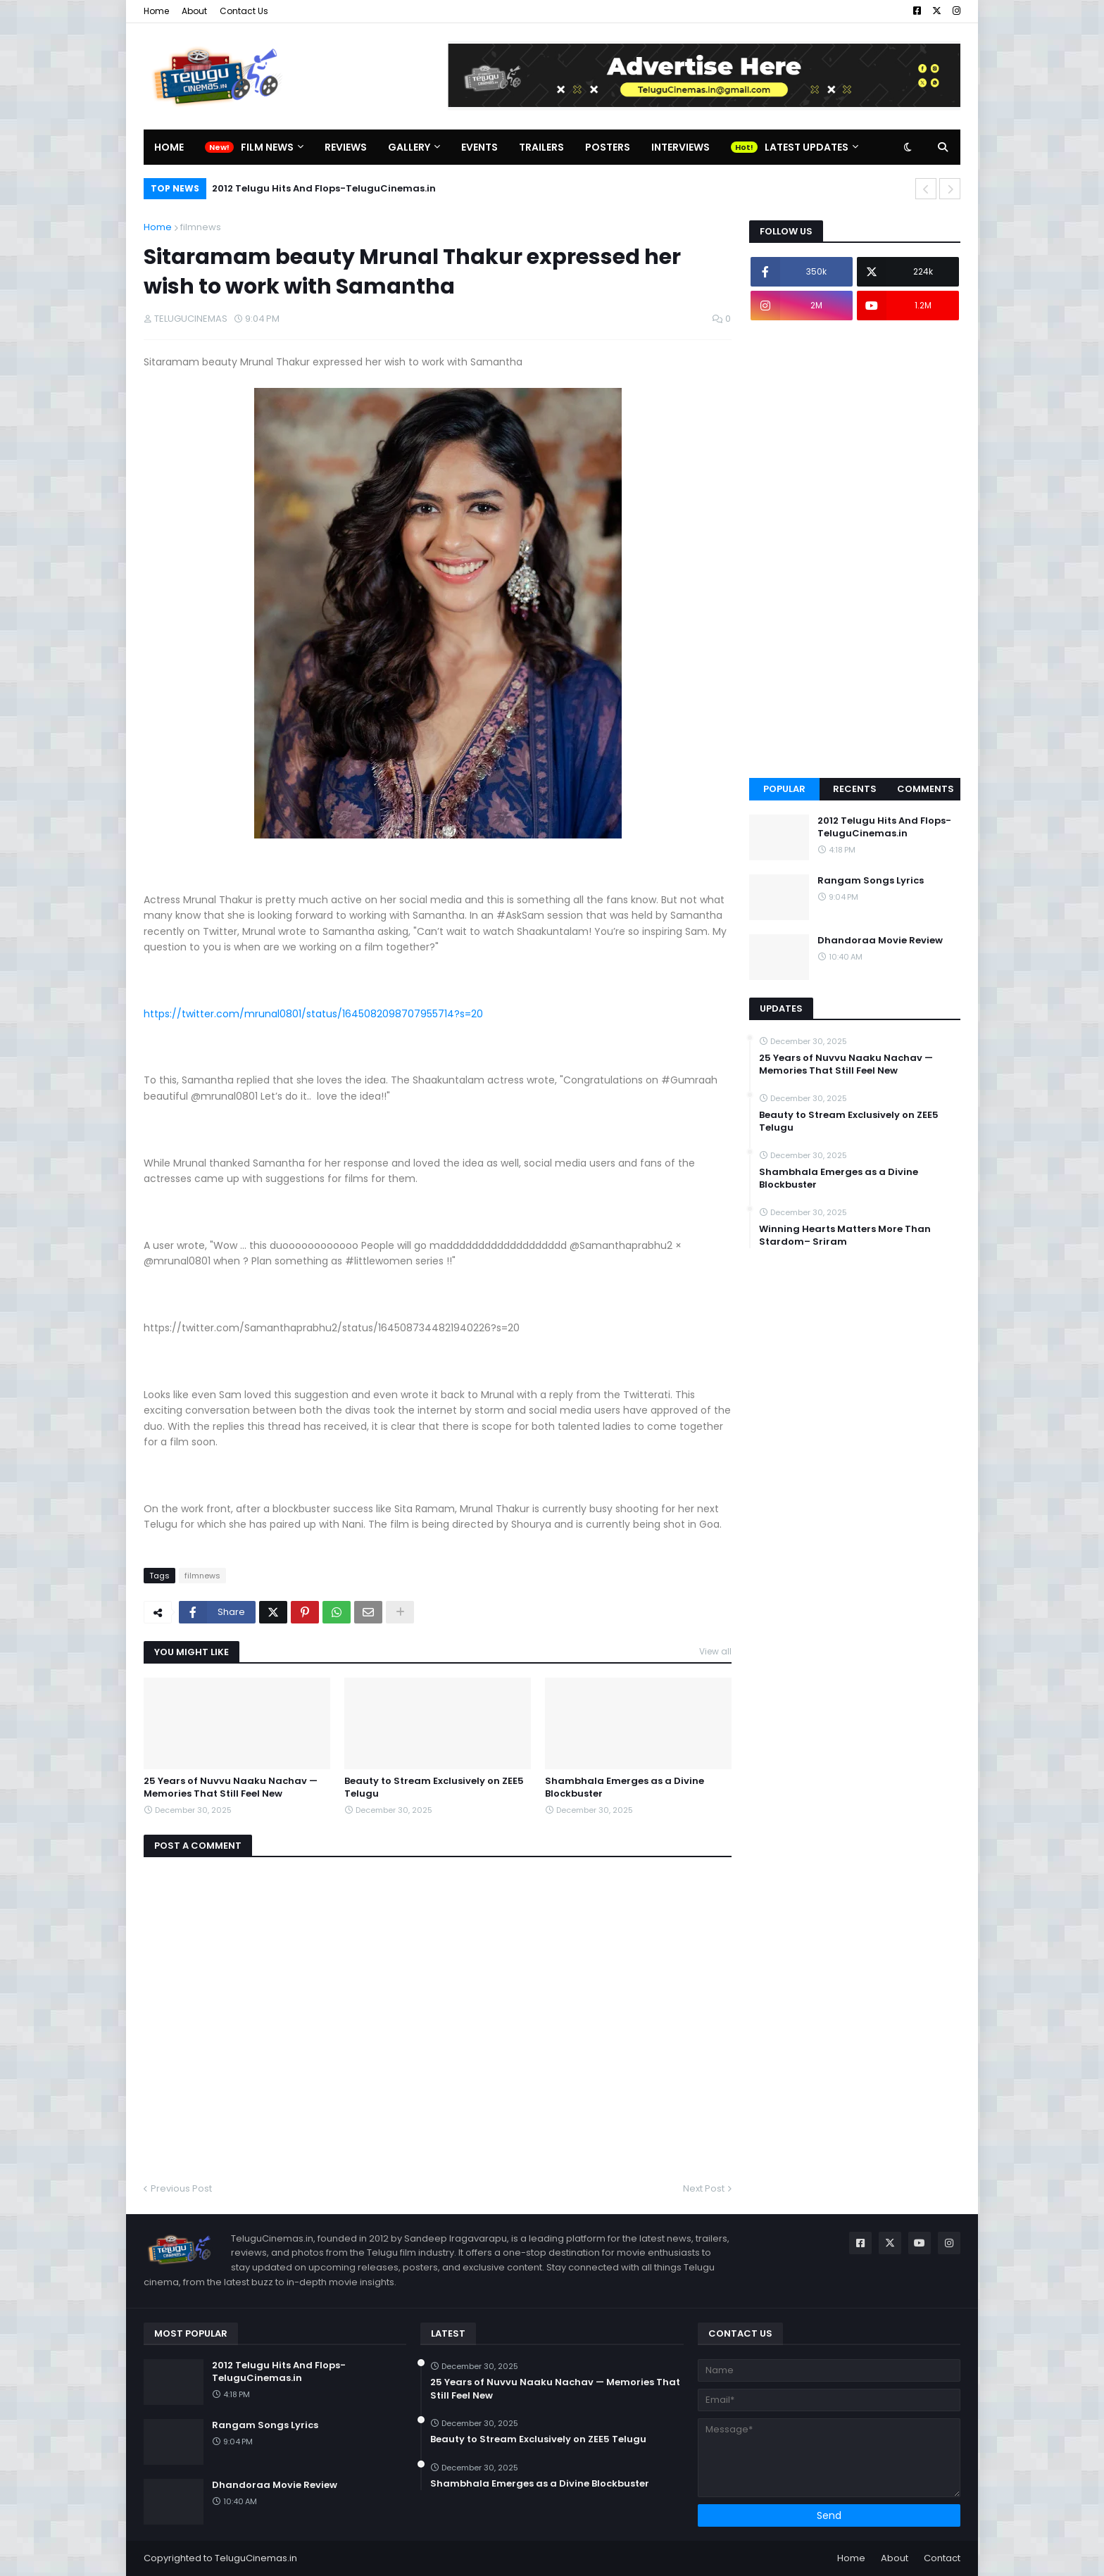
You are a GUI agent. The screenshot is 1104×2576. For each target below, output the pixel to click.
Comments (925, 789)
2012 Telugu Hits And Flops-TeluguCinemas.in (324, 188)
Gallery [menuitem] (409, 147)
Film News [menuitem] (267, 147)
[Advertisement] (854, 549)
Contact (942, 2558)
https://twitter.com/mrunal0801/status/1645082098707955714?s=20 (313, 1014)
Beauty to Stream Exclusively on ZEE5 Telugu (434, 1787)
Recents (855, 789)
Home (156, 11)
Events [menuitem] (479, 147)
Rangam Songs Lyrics (870, 880)
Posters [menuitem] (607, 147)
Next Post (703, 2188)
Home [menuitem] (169, 147)
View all (715, 1651)
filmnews (200, 227)
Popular (784, 789)
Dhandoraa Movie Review (880, 940)
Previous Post (181, 2188)
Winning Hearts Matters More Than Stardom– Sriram (845, 1235)
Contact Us (244, 11)
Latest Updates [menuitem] (806, 147)
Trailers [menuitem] (541, 147)
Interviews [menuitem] (680, 147)
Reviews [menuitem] (346, 147)
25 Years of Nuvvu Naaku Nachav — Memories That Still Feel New (231, 1787)
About (194, 11)
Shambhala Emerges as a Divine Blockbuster (624, 1787)
